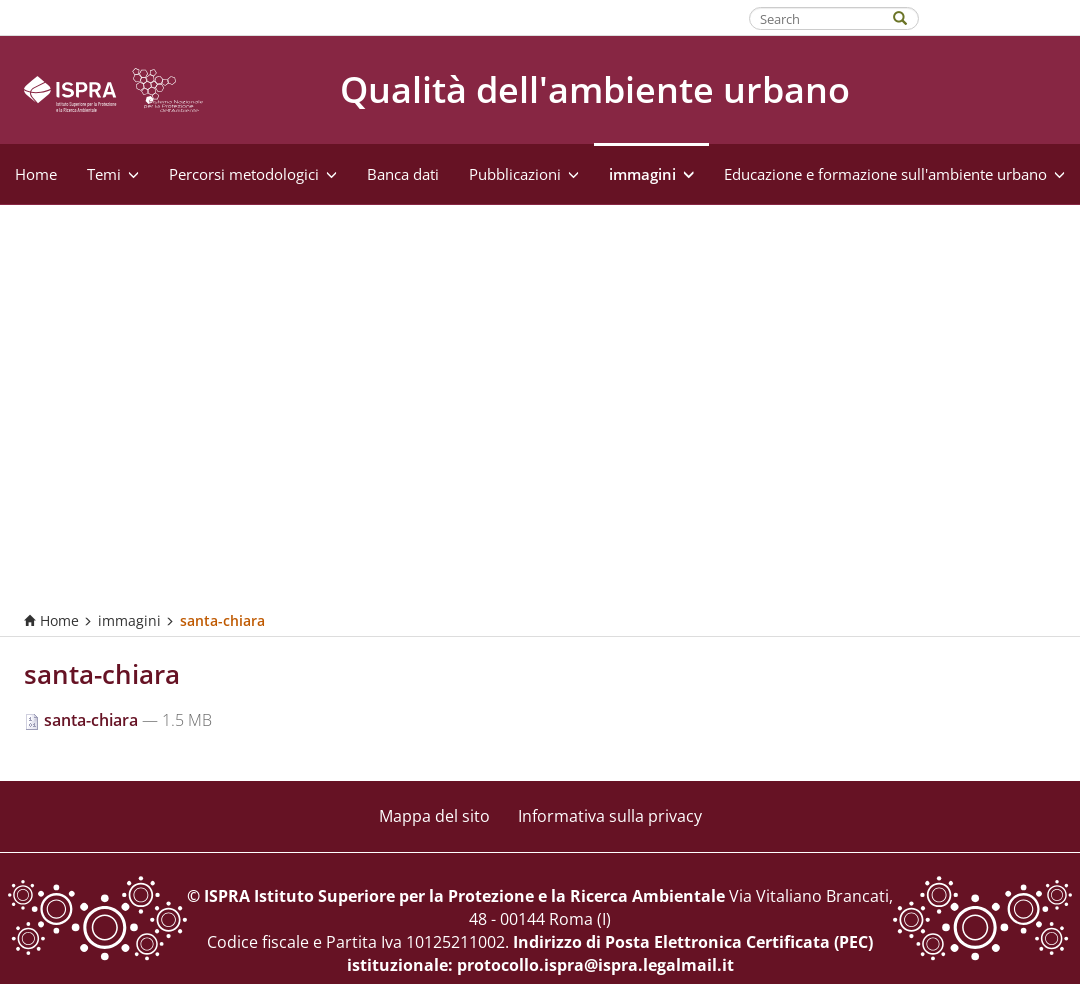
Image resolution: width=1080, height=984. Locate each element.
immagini (129, 620)
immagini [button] (651, 174)
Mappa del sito (434, 816)
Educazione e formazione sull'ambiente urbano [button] (894, 174)
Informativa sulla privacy (610, 816)
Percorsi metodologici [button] (253, 174)
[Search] (910, 16)
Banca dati (403, 174)
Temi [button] (113, 174)
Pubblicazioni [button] (524, 174)
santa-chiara (83, 720)
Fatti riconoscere (1000, 17)
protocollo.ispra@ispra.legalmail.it (595, 965)
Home (36, 174)
